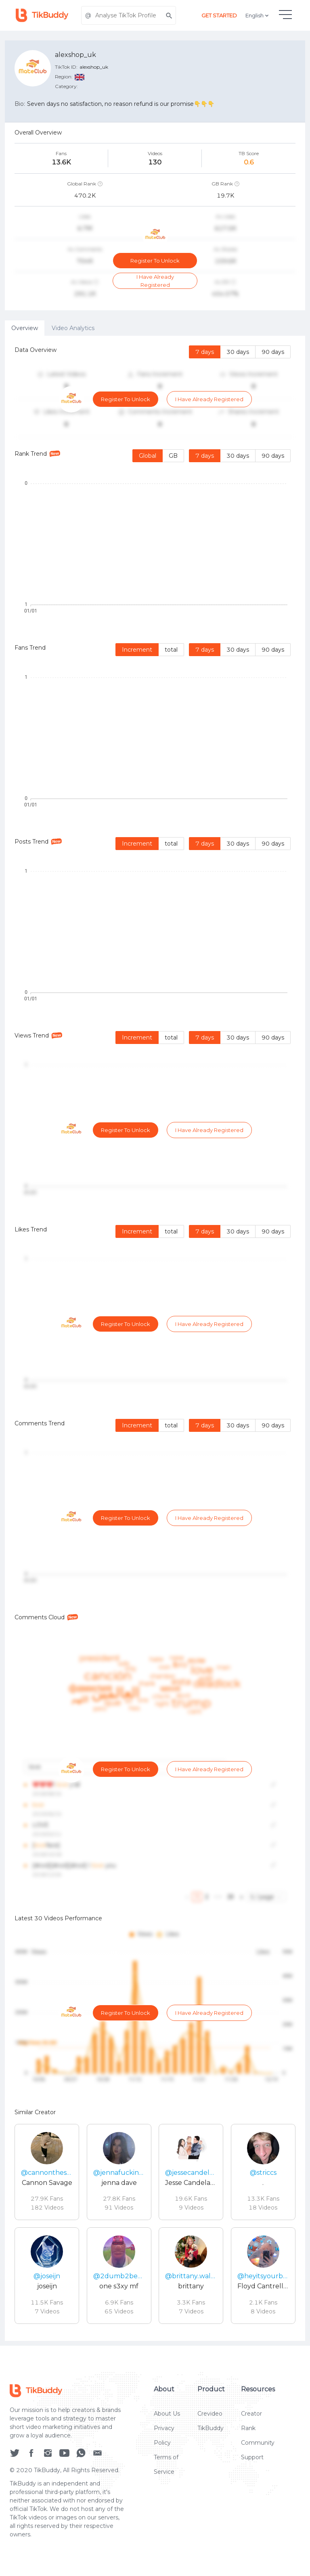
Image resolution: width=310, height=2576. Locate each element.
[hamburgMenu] (285, 14)
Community (257, 2442)
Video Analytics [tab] (73, 328)
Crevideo (209, 2413)
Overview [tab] (24, 328)
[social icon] (15, 2452)
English (257, 15)
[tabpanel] (155, 1338)
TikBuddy (210, 2428)
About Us (167, 2413)
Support (252, 2457)
